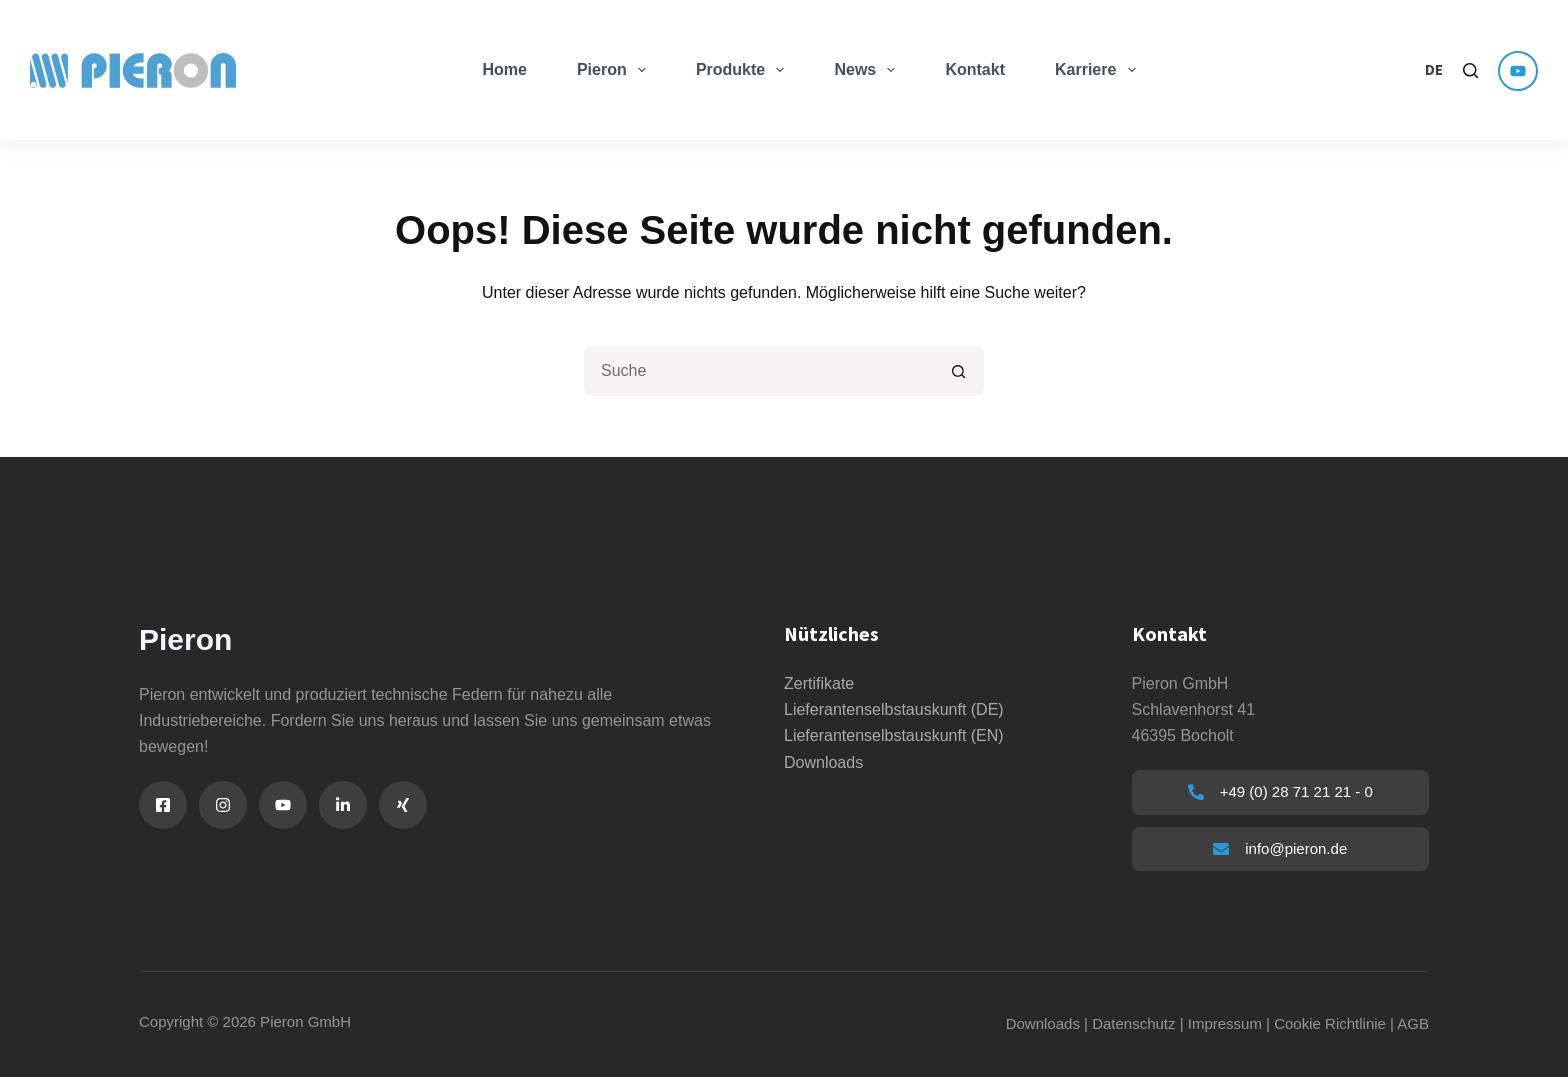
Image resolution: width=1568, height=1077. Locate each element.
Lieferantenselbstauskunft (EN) (894, 735)
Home (504, 69)
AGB (1413, 1023)
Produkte (744, 70)
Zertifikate (819, 683)
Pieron (615, 70)
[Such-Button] (959, 371)
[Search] (1470, 70)
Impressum (1225, 1023)
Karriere (1099, 70)
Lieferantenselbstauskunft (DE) (894, 709)
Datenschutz (1133, 1023)
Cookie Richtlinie (1330, 1023)
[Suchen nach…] (759, 371)
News (868, 70)
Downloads (823, 762)
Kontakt (975, 69)
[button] (1434, 70)
